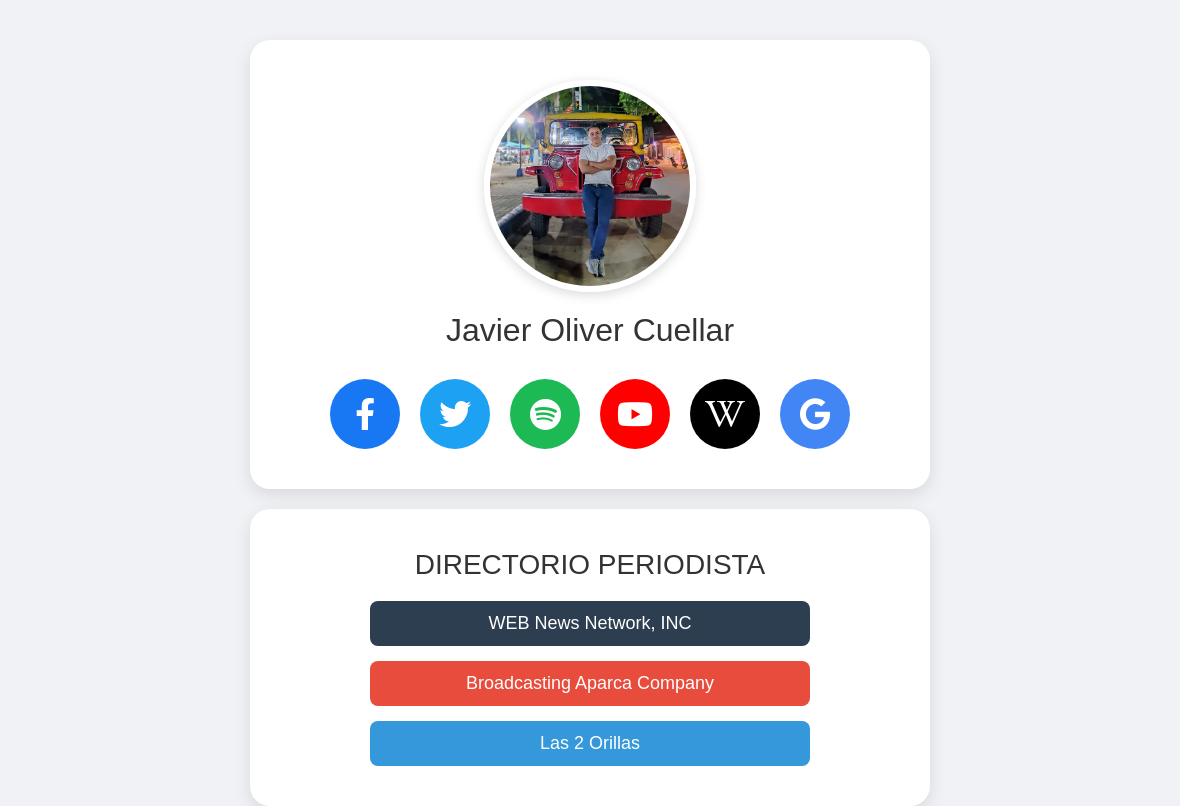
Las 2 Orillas (590, 743)
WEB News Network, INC (589, 623)
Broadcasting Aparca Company (590, 683)
